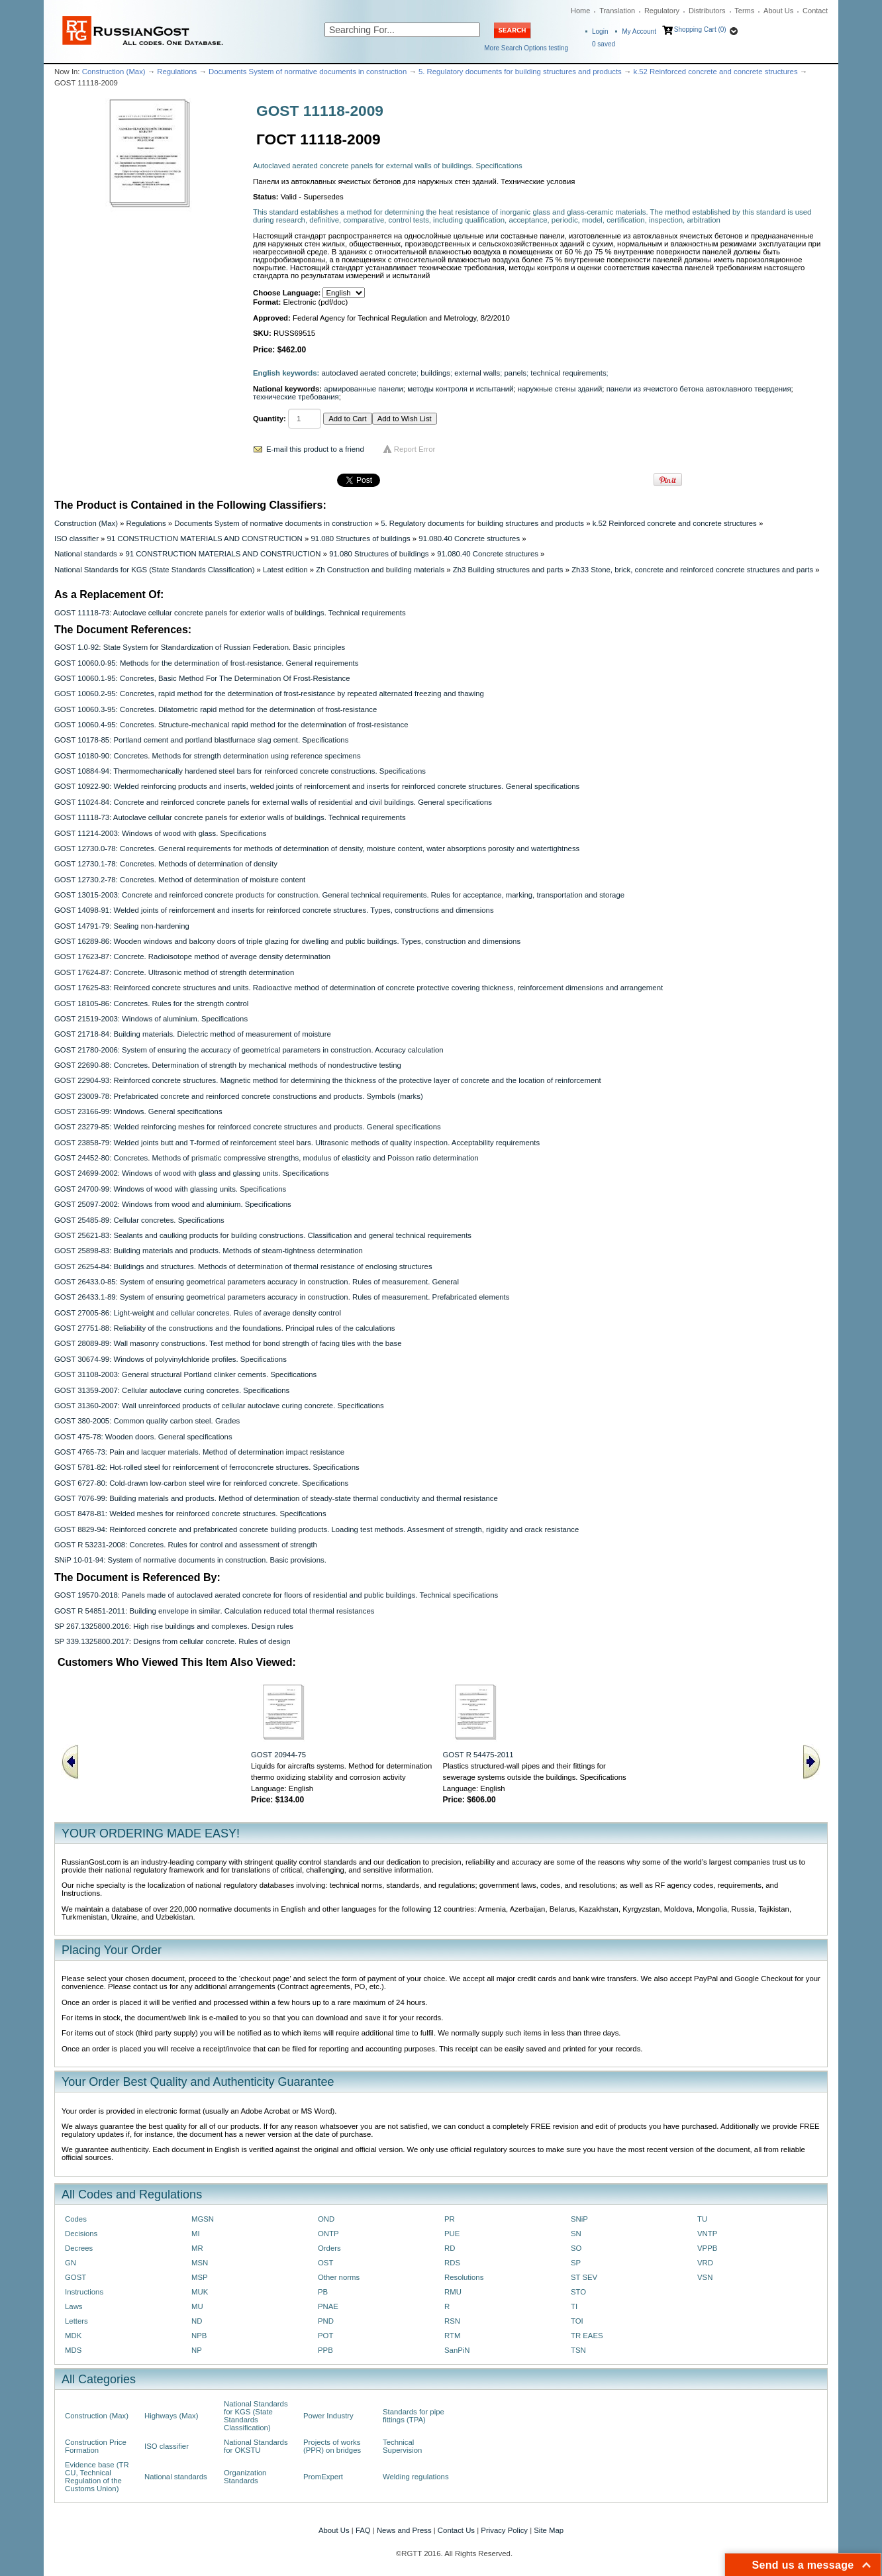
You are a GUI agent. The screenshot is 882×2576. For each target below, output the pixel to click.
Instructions (84, 2292)
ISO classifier (76, 538)
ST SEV (584, 2277)
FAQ (363, 2530)
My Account (639, 31)
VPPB (707, 2248)
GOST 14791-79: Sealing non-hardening (121, 926)
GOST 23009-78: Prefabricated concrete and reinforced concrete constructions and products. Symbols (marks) (238, 1096)
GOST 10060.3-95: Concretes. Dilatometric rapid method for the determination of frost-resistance (215, 709)
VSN (704, 2277)
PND (326, 2321)
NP (196, 2350)
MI (195, 2234)
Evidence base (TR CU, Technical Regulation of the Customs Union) (97, 2477)
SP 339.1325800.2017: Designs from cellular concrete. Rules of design (172, 1641)
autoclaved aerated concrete (369, 373)
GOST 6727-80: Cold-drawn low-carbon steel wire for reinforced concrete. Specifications (201, 1483)
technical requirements (568, 373)
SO (576, 2248)
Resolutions (463, 2277)
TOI (577, 2321)
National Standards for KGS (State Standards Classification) (154, 570)
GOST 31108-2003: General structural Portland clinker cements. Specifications (185, 1374)
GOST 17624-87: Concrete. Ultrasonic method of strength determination (174, 972)
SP (576, 2263)
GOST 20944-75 (278, 1755)
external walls (477, 373)
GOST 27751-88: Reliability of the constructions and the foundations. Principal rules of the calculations (224, 1328)
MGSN (202, 2219)
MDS (73, 2350)
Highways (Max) (171, 2416)
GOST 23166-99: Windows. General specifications (138, 1111)
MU (197, 2306)
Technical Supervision (402, 2446)
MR (197, 2248)
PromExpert (323, 2477)
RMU (453, 2292)
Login (600, 31)
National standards (85, 554)
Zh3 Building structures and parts (508, 570)
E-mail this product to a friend (315, 449)
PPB (325, 2350)
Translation (617, 11)
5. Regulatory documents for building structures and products (520, 72)
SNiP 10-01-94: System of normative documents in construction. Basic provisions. (190, 1560)
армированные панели (363, 389)
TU (702, 2219)
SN (576, 2234)
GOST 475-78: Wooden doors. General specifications (143, 1437)
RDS (452, 2263)
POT (325, 2336)
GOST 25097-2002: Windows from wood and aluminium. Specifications (172, 1204)
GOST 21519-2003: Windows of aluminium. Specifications (151, 1019)
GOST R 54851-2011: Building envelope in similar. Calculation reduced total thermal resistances (214, 1611)
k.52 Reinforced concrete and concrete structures (715, 72)
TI (574, 2306)
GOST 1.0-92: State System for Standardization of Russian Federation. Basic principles (199, 647)
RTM (452, 2336)
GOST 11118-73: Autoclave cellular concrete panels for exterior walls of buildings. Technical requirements (230, 613)
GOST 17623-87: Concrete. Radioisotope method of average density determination (192, 956)
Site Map (549, 2530)
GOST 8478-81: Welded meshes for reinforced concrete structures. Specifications (190, 1514)
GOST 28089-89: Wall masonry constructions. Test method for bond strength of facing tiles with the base (228, 1343)
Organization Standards (245, 2477)
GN (70, 2263)
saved (603, 44)
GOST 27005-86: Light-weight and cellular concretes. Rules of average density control (197, 1313)
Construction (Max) (114, 72)
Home (580, 11)
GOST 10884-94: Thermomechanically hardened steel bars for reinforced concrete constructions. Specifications (240, 771)
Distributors (707, 11)
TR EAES (587, 2336)
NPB (199, 2336)
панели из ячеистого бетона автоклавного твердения (699, 389)
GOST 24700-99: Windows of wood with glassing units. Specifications (170, 1189)
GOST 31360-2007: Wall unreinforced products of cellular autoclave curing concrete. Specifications (219, 1406)
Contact (815, 11)
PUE (452, 2234)
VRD (705, 2263)
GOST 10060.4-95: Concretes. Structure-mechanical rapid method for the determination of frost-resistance (231, 725)
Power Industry (328, 2416)
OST (325, 2263)
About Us (778, 11)
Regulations (177, 72)
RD (449, 2248)
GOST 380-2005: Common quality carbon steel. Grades (147, 1421)
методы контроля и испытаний (460, 389)
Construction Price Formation (95, 2446)
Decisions (81, 2234)
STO (578, 2292)
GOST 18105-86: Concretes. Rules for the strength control (151, 1003)
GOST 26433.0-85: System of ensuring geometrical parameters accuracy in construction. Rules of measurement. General (256, 1282)
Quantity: (269, 419)
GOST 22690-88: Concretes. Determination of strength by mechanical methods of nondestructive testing (227, 1065)
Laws (74, 2306)
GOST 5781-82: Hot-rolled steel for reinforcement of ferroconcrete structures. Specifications (207, 1467)
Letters (76, 2321)
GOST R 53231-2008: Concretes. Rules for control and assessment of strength (185, 1545)
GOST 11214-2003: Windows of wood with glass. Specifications (160, 833)
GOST (75, 2277)
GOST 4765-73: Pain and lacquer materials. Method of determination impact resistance (199, 1452)
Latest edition (285, 570)
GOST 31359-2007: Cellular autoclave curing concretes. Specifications (171, 1390)
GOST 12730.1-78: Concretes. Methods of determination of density (165, 864)
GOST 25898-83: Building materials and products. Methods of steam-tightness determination (208, 1251)
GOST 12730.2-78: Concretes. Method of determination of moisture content (179, 880)
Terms (744, 11)
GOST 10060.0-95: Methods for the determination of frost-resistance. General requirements (206, 663)
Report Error (415, 449)
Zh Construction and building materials (380, 570)
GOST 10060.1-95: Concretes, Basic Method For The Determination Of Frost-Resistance (202, 678)
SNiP (579, 2219)
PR (449, 2219)
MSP (199, 2277)
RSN (452, 2321)
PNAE (328, 2306)
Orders (329, 2248)
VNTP (707, 2234)
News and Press (404, 2530)
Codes (76, 2219)
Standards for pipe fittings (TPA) (413, 2416)
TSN (578, 2350)
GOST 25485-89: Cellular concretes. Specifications (139, 1220)
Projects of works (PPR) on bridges (332, 2446)
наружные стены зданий (560, 389)
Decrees (79, 2248)
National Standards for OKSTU (256, 2446)
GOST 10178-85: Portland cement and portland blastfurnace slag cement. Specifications (201, 740)
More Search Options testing (526, 48)
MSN (199, 2263)
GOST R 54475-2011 (478, 1755)
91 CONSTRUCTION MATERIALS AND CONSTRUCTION (205, 538)
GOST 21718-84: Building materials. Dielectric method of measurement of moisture (192, 1034)
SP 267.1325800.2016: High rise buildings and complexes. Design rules (173, 1626)
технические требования (296, 397)
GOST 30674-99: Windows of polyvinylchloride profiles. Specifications (170, 1359)
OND (326, 2219)
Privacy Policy (504, 2530)
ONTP (328, 2234)
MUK (199, 2292)
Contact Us (456, 2530)
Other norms (339, 2277)
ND (196, 2321)
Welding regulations (416, 2477)
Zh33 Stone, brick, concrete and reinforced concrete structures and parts (692, 570)
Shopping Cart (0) (700, 29)
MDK (73, 2336)
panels (515, 373)
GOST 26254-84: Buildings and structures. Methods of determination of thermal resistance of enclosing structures (243, 1266)
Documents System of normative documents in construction (308, 72)
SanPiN (457, 2350)
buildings (435, 373)
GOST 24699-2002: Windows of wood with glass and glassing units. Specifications (191, 1173)
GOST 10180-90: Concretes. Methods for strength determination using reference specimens (207, 756)
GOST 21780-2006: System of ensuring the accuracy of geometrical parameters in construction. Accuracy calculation (249, 1050)
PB (323, 2292)
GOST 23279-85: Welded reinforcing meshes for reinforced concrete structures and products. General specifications (247, 1127)
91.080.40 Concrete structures (469, 538)
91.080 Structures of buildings (360, 538)
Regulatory (661, 11)
